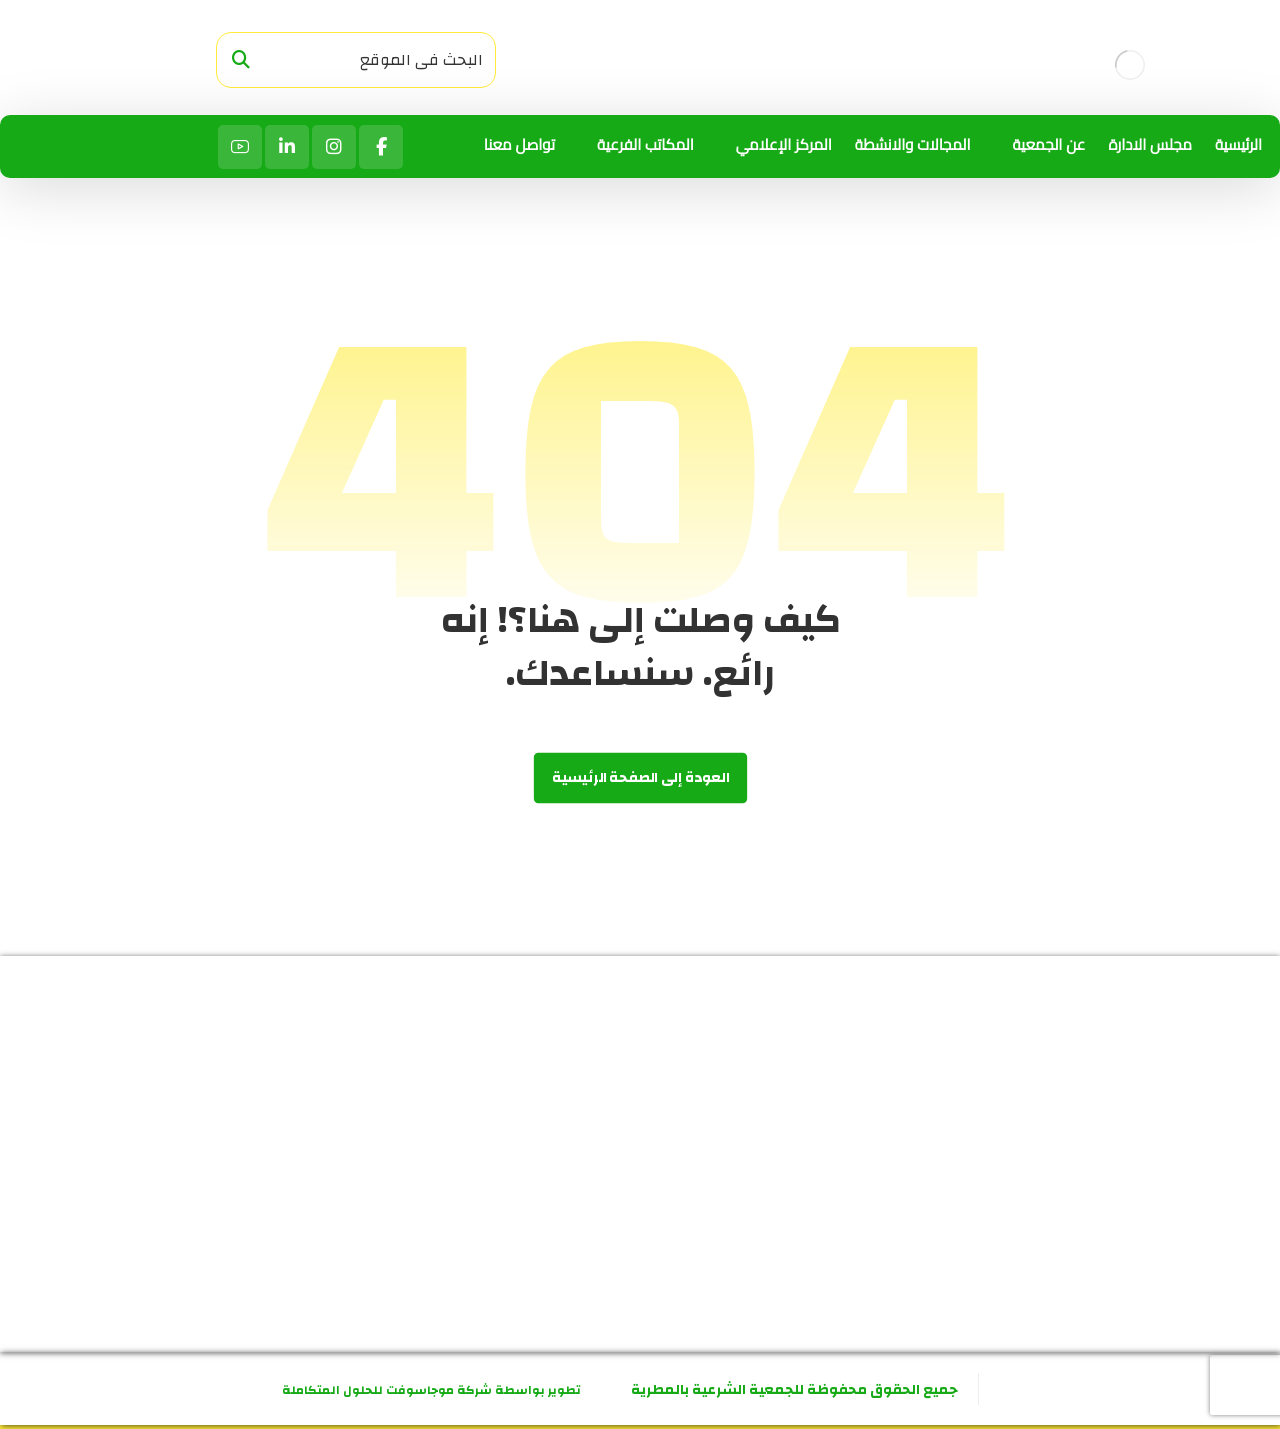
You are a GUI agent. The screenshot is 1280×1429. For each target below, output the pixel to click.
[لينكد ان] (287, 147)
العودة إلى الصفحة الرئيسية (639, 778)
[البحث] (241, 60)
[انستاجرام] (334, 147)
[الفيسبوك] (381, 147)
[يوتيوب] (240, 147)
